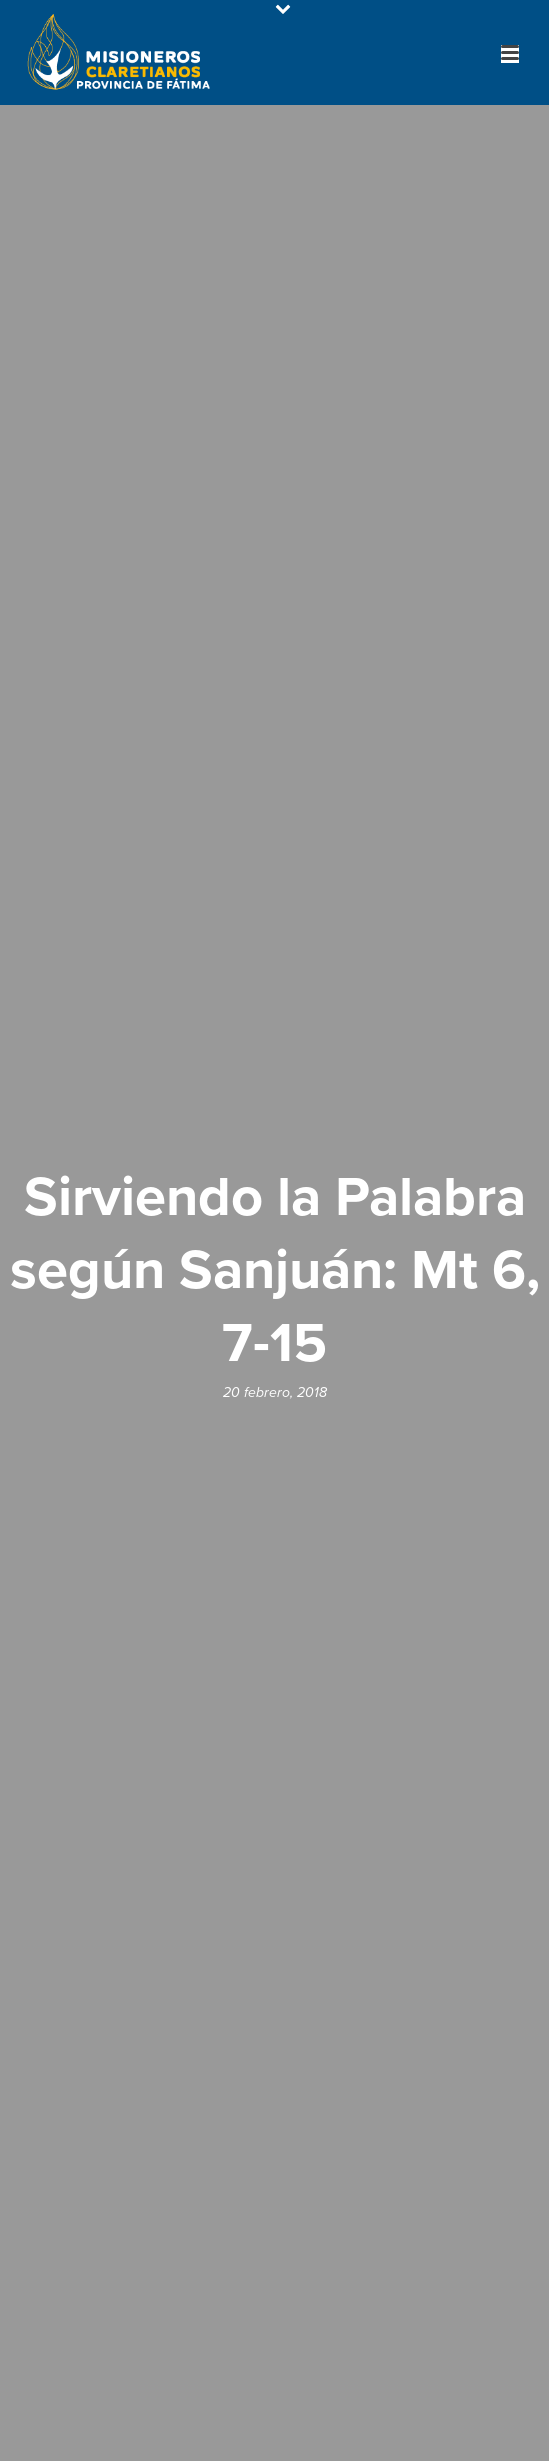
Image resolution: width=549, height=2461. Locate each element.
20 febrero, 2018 (275, 1392)
